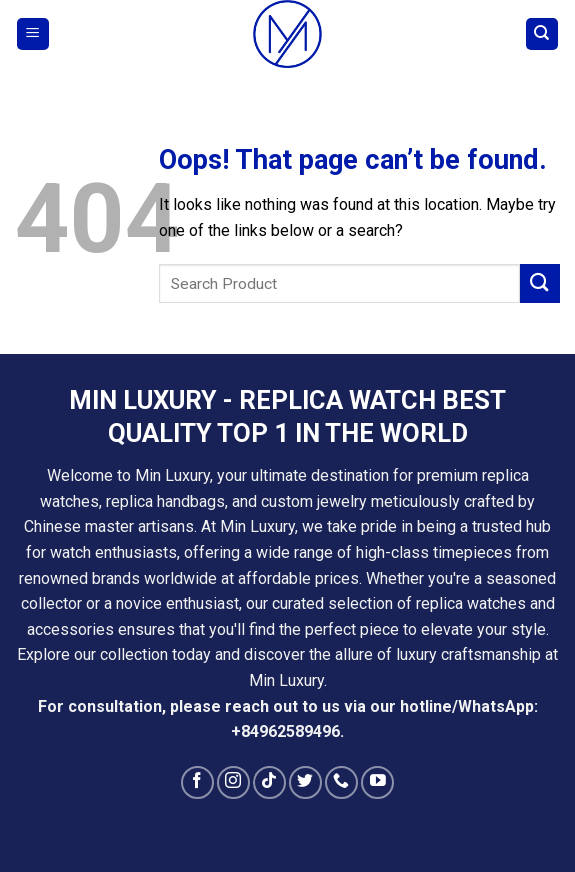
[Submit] (540, 283)
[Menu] (33, 34)
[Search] (542, 34)
